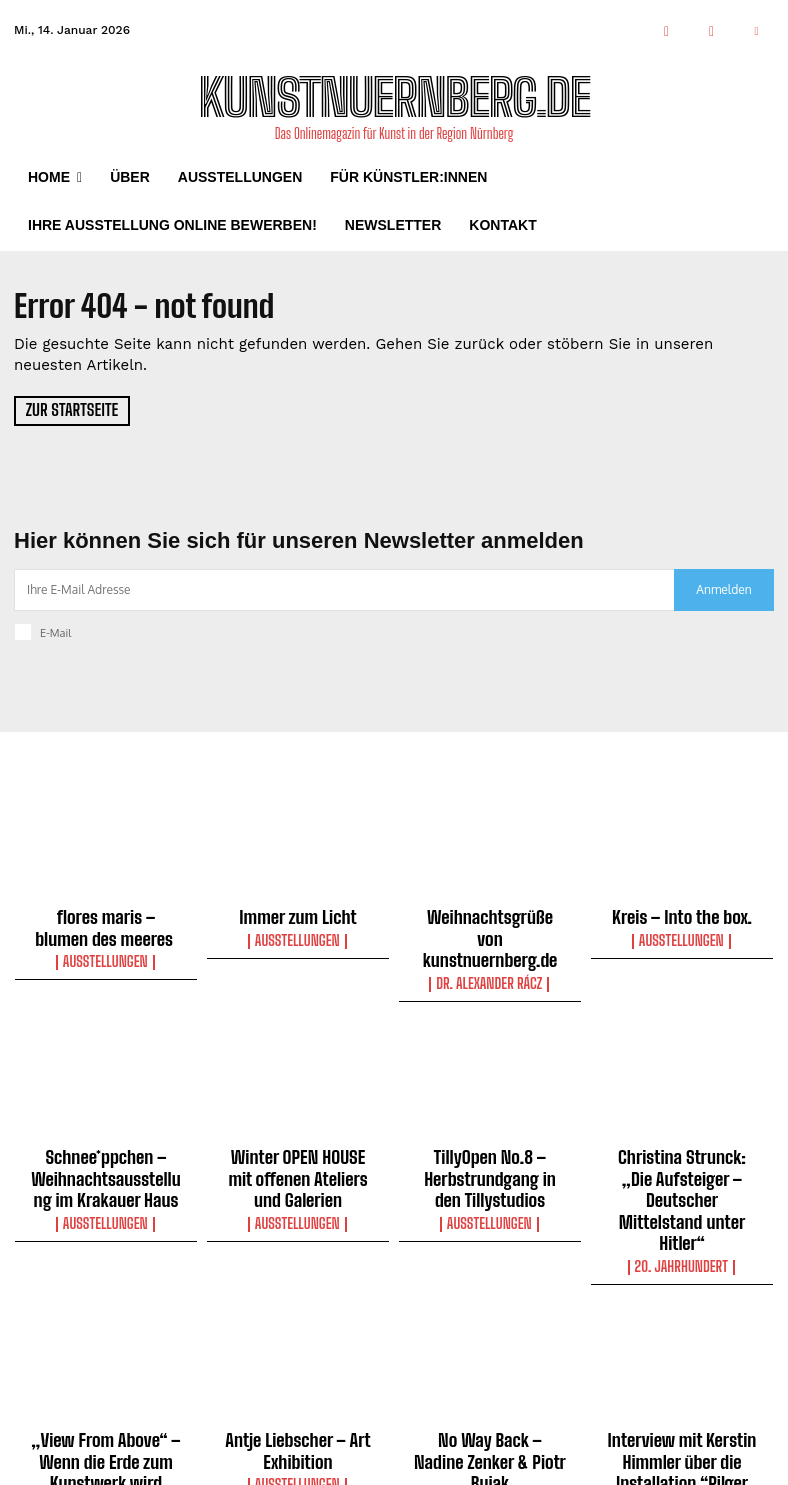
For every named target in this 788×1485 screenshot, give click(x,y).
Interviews (682, 1448)
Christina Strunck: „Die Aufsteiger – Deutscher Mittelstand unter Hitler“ (682, 1145)
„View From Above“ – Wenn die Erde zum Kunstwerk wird (106, 1373)
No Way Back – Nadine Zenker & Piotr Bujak (489, 1364)
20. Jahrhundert (682, 1184)
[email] (344, 590)
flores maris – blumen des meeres (106, 925)
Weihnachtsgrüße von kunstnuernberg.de (490, 925)
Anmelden (723, 589)
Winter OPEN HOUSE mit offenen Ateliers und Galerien (298, 1145)
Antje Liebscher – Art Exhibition (297, 1364)
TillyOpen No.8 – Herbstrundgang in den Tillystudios (490, 1145)
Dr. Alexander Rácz (490, 955)
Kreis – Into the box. (682, 916)
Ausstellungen (105, 955)
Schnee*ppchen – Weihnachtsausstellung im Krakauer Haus (106, 1145)
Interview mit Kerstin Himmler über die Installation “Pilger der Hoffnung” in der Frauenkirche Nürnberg (682, 1391)
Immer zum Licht (298, 916)
